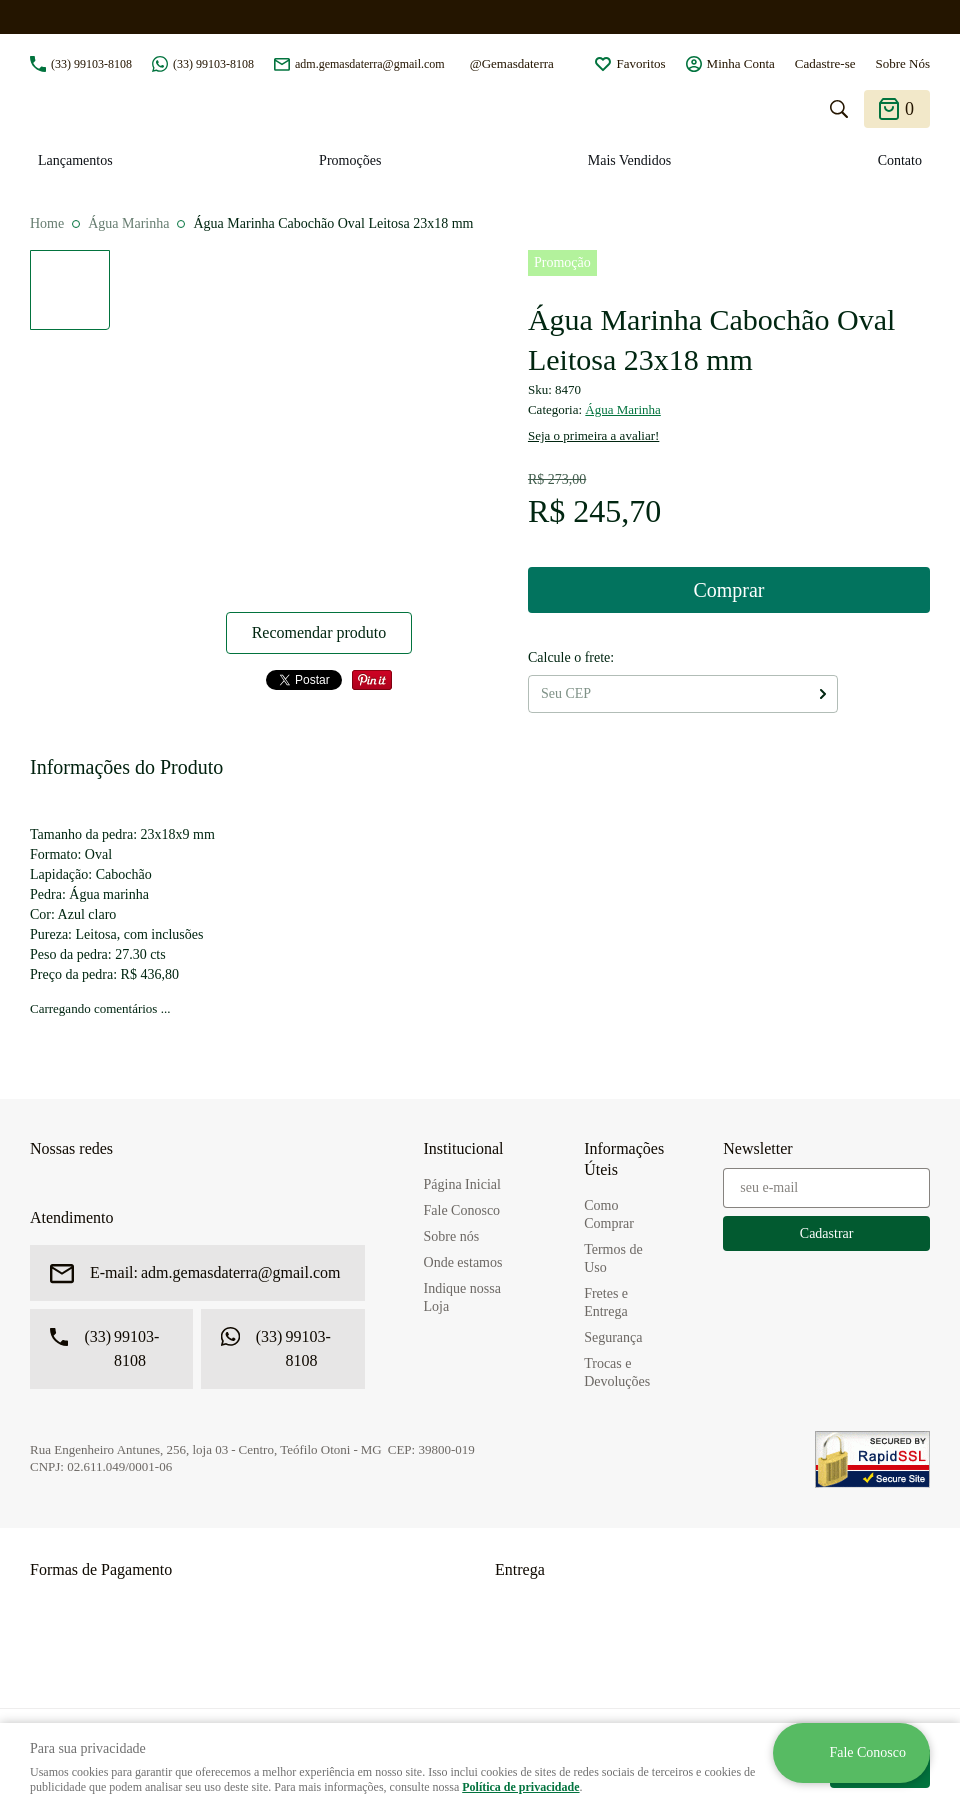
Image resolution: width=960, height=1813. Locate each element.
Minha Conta (741, 63)
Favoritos (640, 63)
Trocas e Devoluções (617, 1372)
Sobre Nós (902, 63)
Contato (900, 160)
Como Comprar (609, 1214)
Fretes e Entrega (606, 1302)
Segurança (613, 1337)
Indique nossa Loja (462, 1297)
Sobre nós (452, 1236)
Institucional (464, 1148)
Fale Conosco (462, 1210)
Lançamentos (75, 160)
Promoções (350, 160)
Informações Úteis (624, 1159)
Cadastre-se (825, 63)
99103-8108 (91, 64)
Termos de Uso (613, 1258)
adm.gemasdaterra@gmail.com (370, 64)
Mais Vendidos (629, 160)
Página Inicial (462, 1184)
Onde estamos (463, 1262)
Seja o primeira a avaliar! (593, 435)
